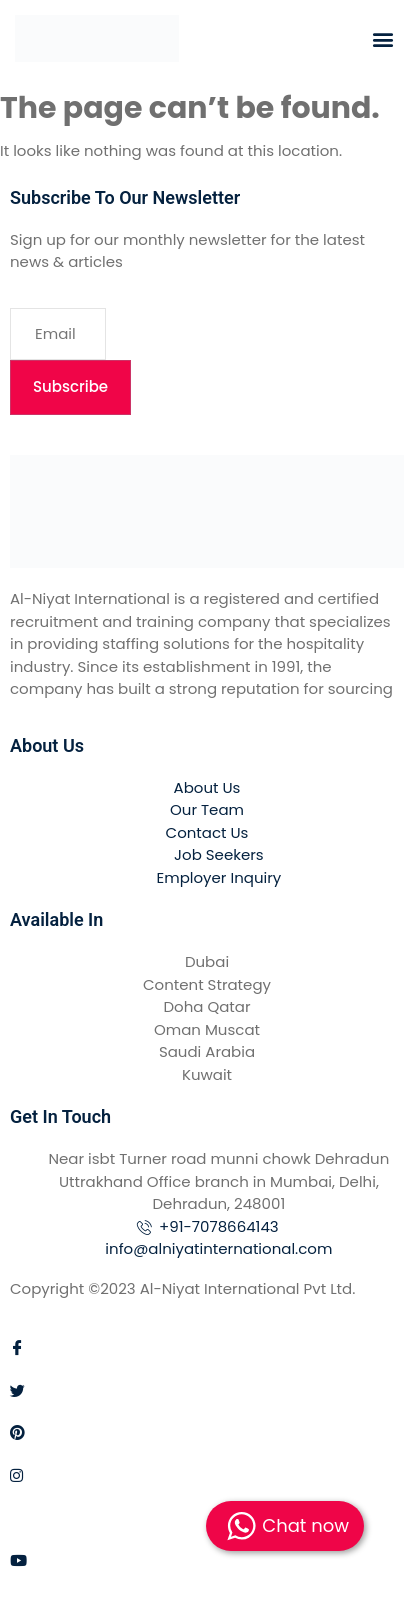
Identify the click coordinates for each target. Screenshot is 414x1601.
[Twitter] (207, 1389)
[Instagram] (207, 1474)
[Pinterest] (207, 1432)
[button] (382, 38)
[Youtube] (207, 1559)
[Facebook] (207, 1347)
